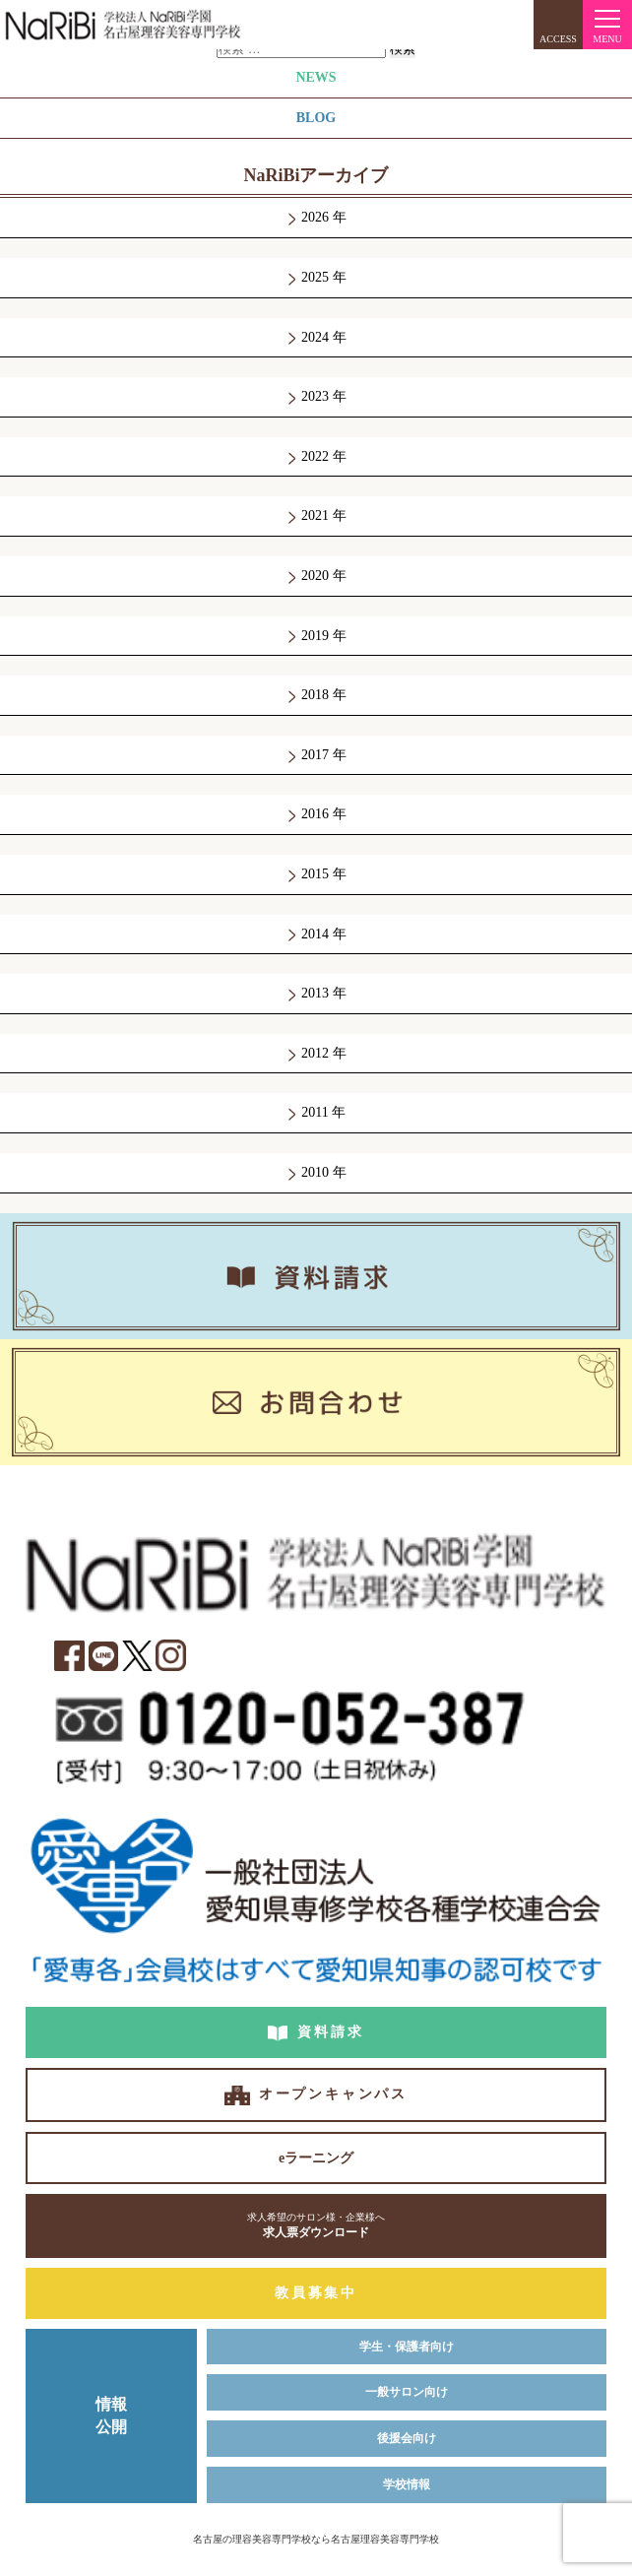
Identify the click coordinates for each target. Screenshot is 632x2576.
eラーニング (316, 2158)
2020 (315, 575)
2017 (315, 754)
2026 (315, 217)
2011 (315, 1112)
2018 (315, 694)
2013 (315, 993)
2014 (315, 934)
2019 (315, 635)
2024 (315, 337)
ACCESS (558, 38)
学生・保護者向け (406, 2346)
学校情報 (406, 2484)
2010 (315, 1172)
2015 (315, 874)
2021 (315, 515)
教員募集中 (316, 2293)
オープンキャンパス (333, 2094)
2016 (315, 813)
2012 (315, 1053)
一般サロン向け (406, 2392)
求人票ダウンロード (316, 2225)
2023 (315, 396)
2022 (315, 456)
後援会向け (406, 2438)
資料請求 (330, 2032)
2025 (315, 277)
